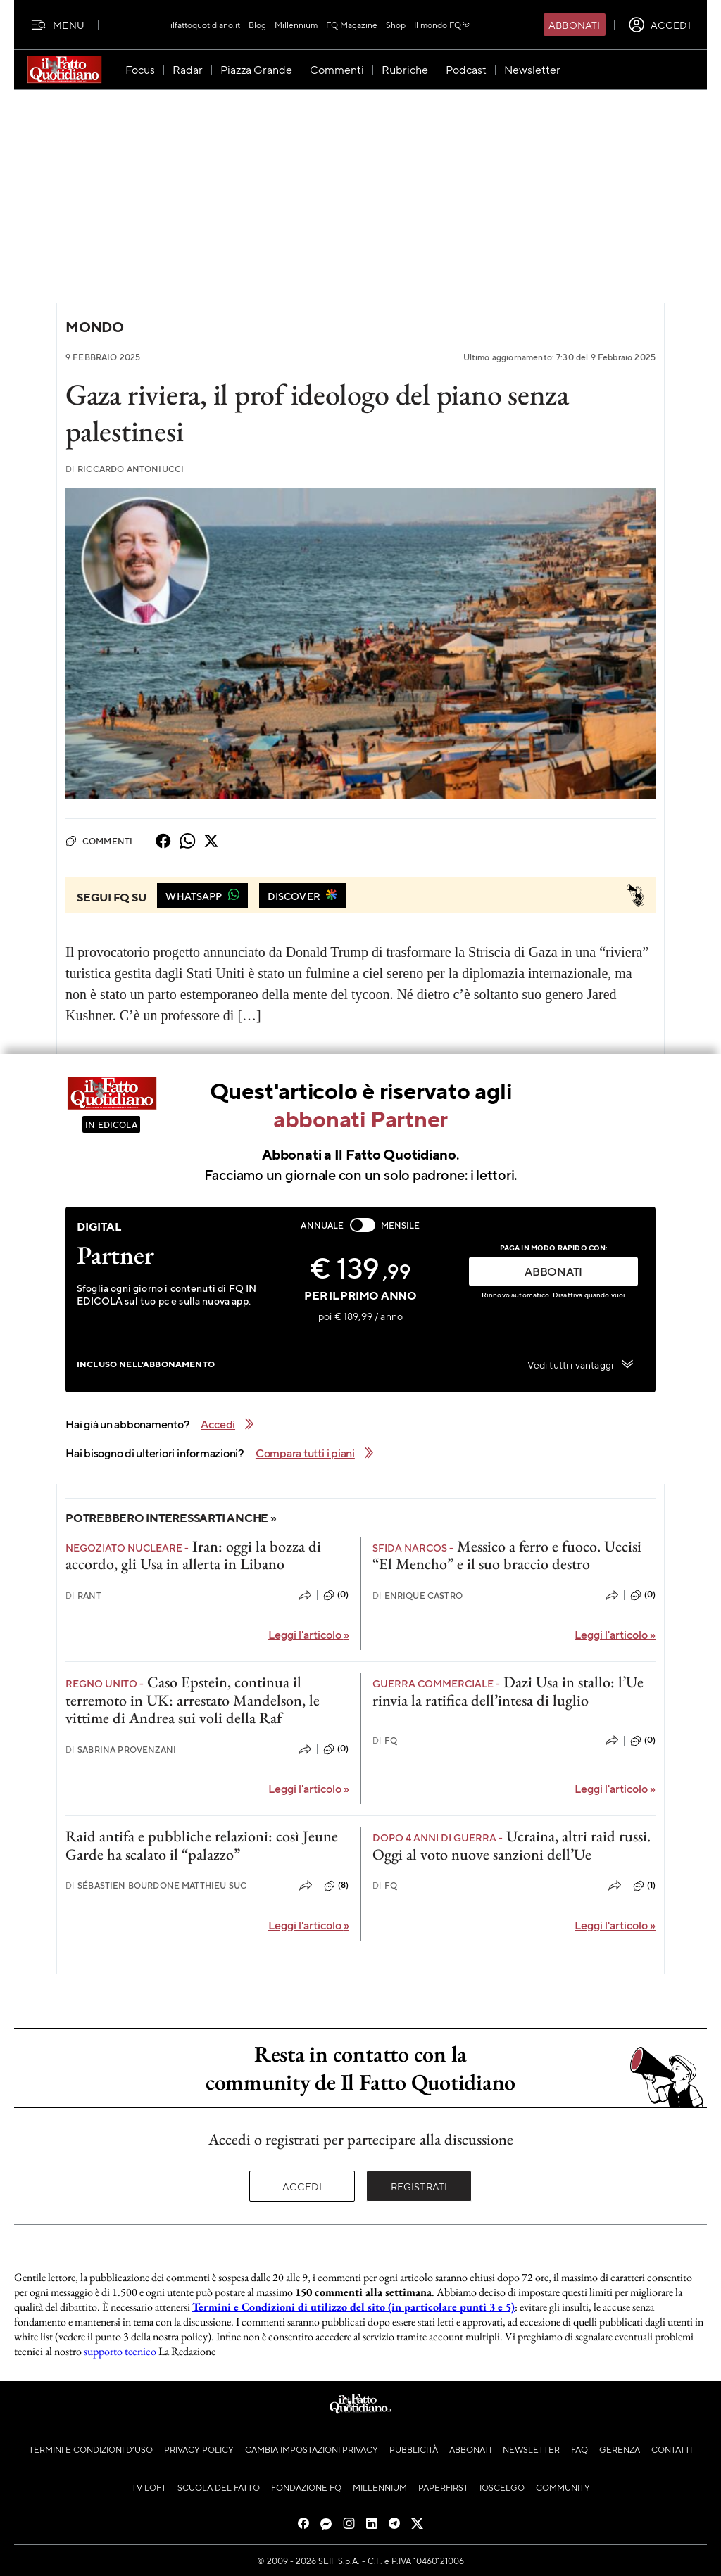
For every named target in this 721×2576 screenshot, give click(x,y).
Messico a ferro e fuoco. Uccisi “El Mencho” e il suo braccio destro (506, 1555)
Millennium (296, 24)
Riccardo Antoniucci (124, 469)
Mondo (94, 327)
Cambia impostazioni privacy (311, 2449)
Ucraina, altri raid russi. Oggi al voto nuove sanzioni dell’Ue (511, 1845)
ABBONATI (553, 1271)
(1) (644, 1885)
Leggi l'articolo (308, 1634)
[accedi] (659, 24)
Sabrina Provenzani (120, 1749)
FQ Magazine (351, 24)
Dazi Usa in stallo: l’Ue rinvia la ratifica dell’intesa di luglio (508, 1691)
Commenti (98, 840)
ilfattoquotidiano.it (205, 24)
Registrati (419, 2186)
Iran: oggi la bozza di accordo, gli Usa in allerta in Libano (193, 1555)
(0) (336, 1595)
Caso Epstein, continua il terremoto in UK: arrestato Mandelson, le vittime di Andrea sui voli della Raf (192, 1700)
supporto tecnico (120, 2351)
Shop (396, 24)
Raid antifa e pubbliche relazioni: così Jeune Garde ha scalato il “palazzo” (201, 1845)
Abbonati (574, 24)
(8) (336, 1885)
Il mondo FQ (443, 24)
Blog (257, 24)
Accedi (302, 2186)
